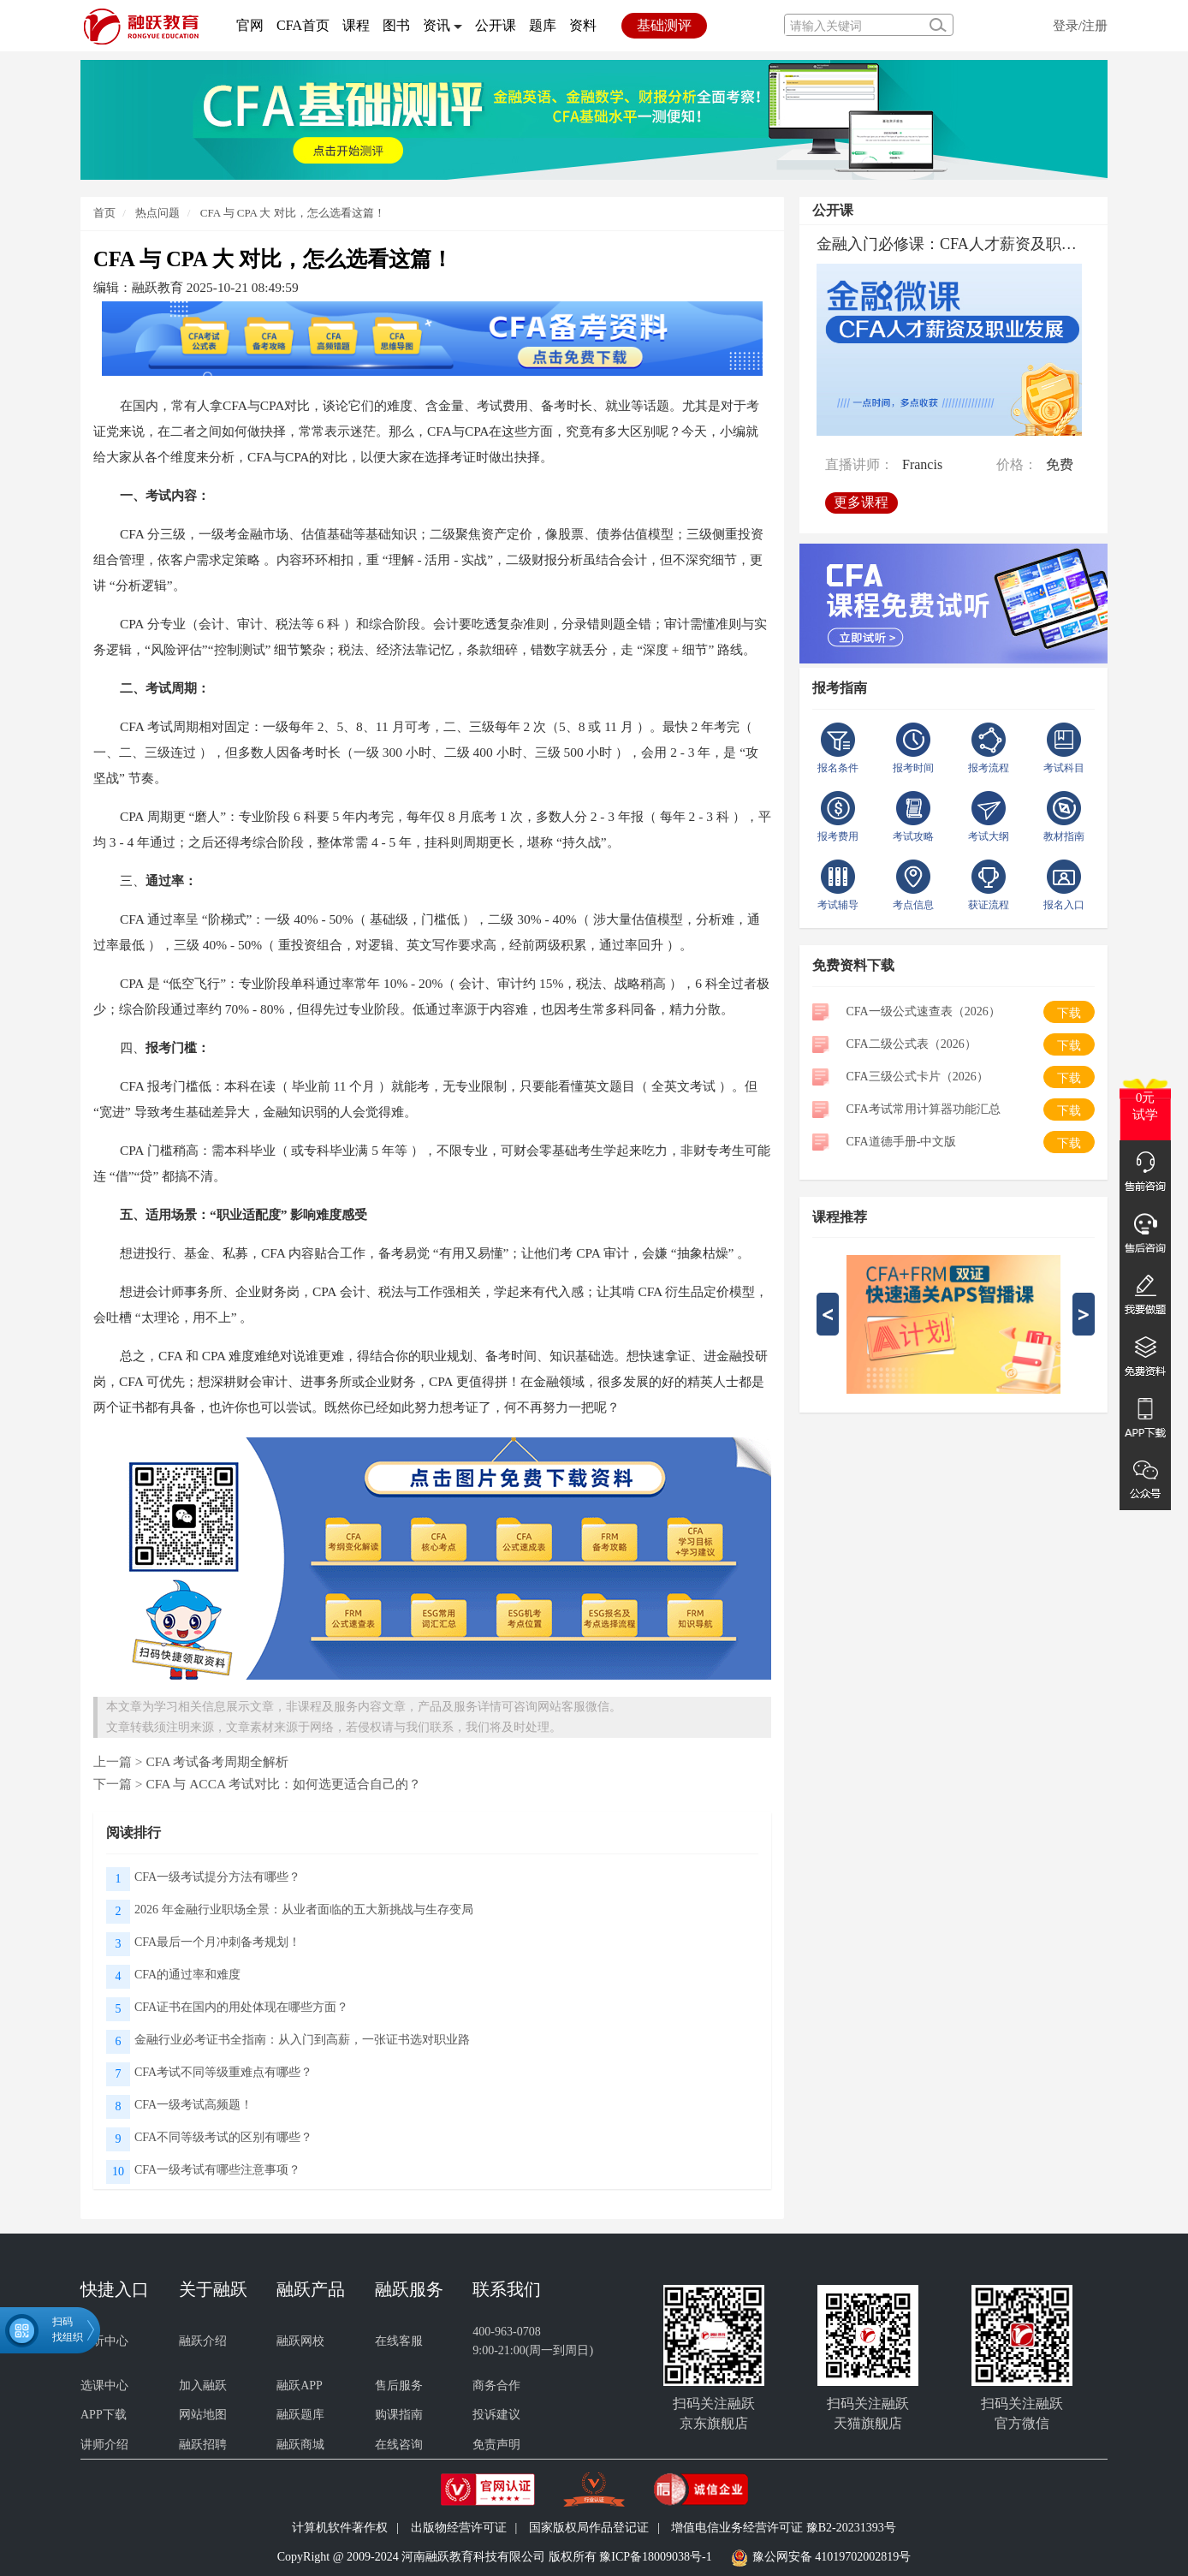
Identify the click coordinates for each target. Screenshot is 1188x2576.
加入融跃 (203, 2385)
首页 (104, 212)
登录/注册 (1080, 25)
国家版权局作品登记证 (589, 2527)
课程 (356, 25)
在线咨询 (399, 2444)
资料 (583, 25)
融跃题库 (300, 2414)
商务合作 (496, 2385)
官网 (250, 25)
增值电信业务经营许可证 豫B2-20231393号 (783, 2527)
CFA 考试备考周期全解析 (217, 1761)
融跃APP (299, 2385)
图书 (396, 25)
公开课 (495, 25)
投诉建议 (496, 2414)
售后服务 (399, 2385)
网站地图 (203, 2414)
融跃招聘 (203, 2444)
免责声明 (496, 2444)
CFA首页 (303, 25)
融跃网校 (300, 2341)
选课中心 (104, 2385)
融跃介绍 (203, 2341)
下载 (1069, 1013)
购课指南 (399, 2414)
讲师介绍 (104, 2444)
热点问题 (156, 212)
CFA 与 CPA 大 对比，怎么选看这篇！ (292, 212)
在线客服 (399, 2341)
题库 (542, 25)
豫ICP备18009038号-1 (655, 2556)
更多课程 (864, 497)
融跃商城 (300, 2444)
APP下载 (103, 2414)
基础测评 (664, 25)
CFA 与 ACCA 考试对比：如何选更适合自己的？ (283, 1783)
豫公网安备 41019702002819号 (832, 2556)
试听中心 (104, 2341)
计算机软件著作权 (340, 2527)
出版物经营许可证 (459, 2527)
